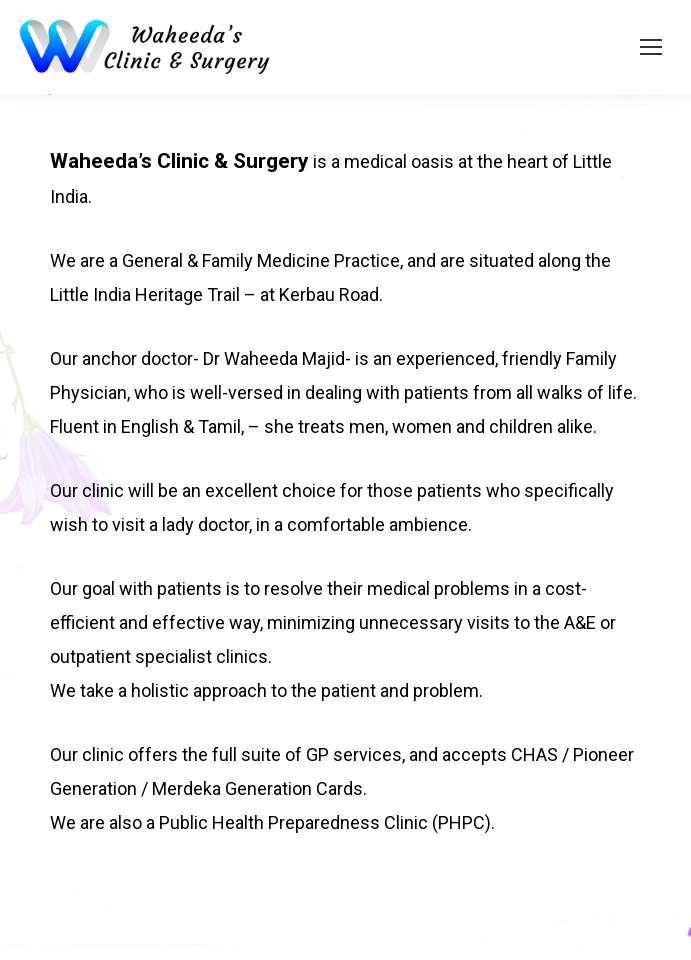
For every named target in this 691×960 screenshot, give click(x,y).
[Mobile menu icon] (651, 47)
